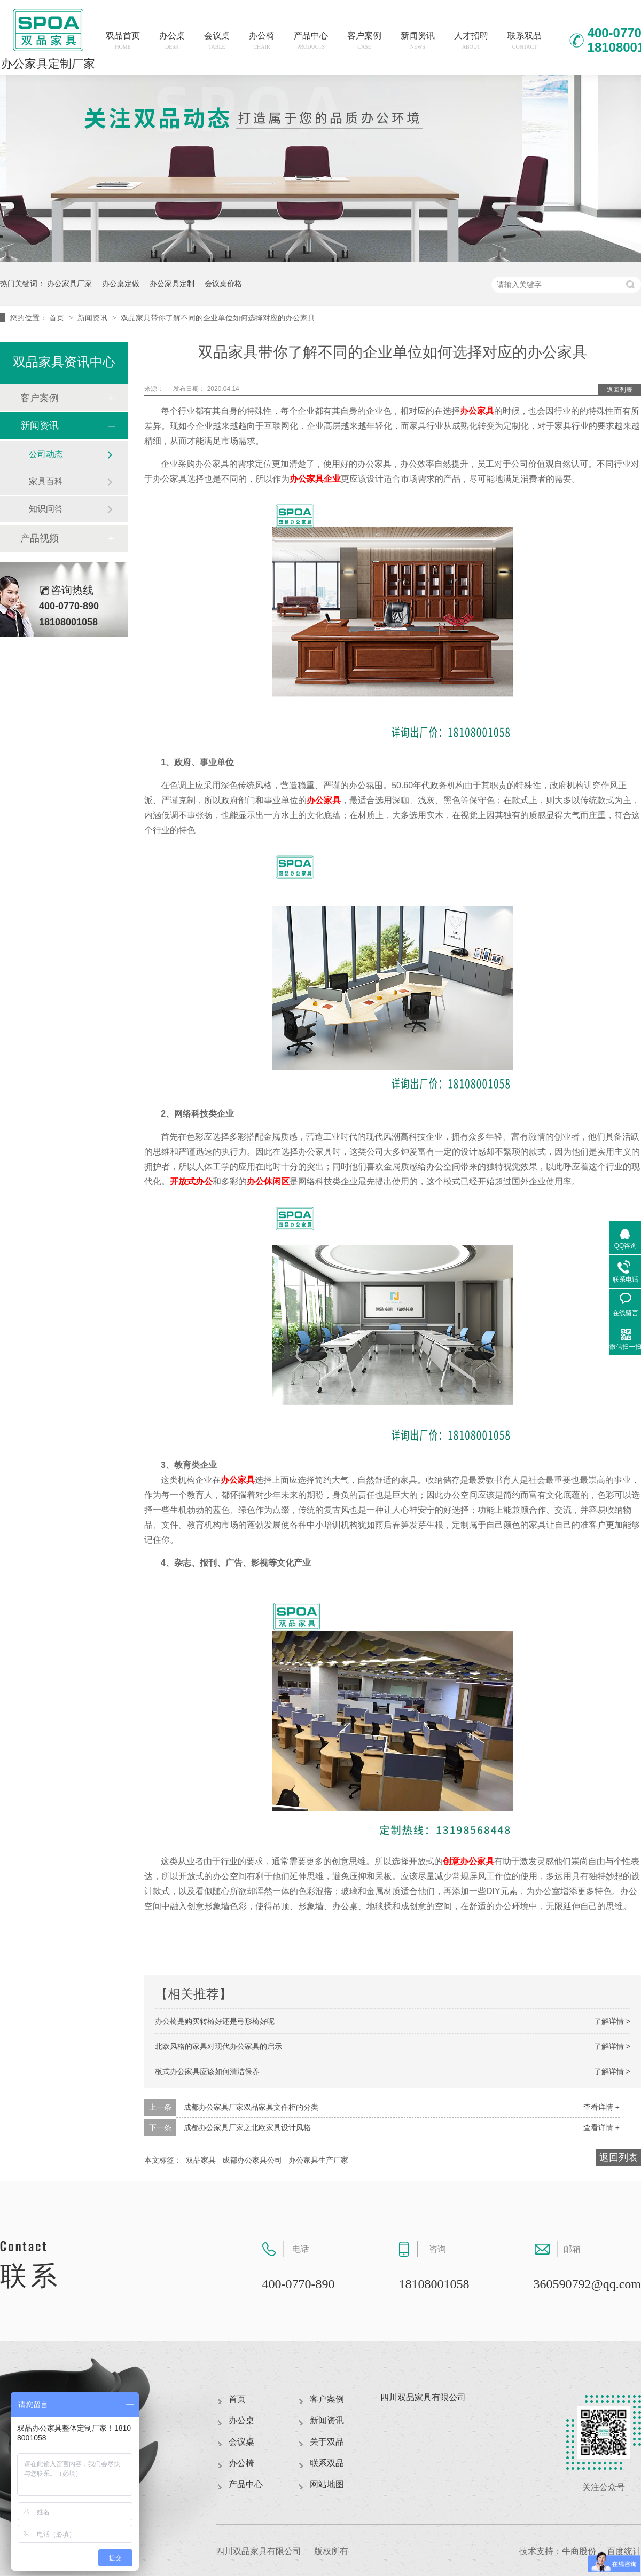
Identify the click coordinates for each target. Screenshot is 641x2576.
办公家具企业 (315, 478)
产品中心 (311, 40)
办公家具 (477, 410)
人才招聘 (471, 40)
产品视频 (39, 538)
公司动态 (46, 454)
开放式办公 (191, 1181)
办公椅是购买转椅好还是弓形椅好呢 (215, 2021)
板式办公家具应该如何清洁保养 (207, 2071)
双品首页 (123, 40)
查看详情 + (601, 2107)
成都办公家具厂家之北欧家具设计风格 (247, 2127)
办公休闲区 (268, 1181)
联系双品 (524, 40)
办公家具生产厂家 (318, 2160)
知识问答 (46, 508)
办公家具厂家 (69, 283)
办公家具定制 (172, 283)
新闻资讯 (418, 40)
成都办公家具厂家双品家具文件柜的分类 (251, 2107)
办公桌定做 (120, 283)
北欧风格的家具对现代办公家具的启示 (218, 2046)
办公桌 (172, 40)
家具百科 (46, 481)
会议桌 (217, 40)
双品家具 (201, 2160)
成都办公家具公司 (252, 2160)
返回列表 (619, 390)
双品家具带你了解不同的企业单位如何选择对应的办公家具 (218, 317)
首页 (57, 317)
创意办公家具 (468, 1861)
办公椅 (262, 40)
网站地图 (327, 2484)
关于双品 (327, 2441)
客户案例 (364, 40)
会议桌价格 (223, 283)
